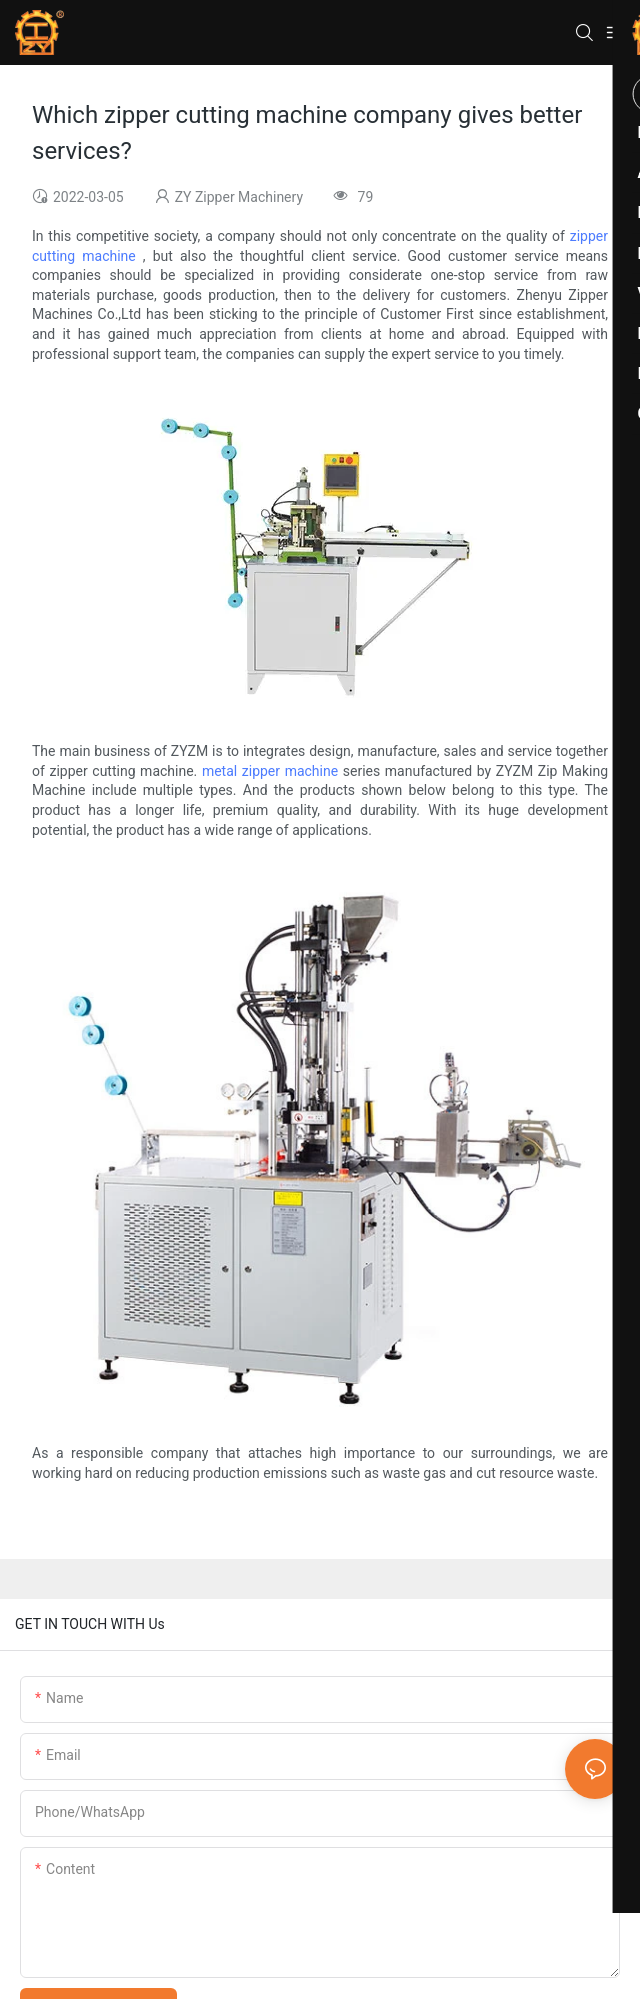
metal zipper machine (270, 771)
